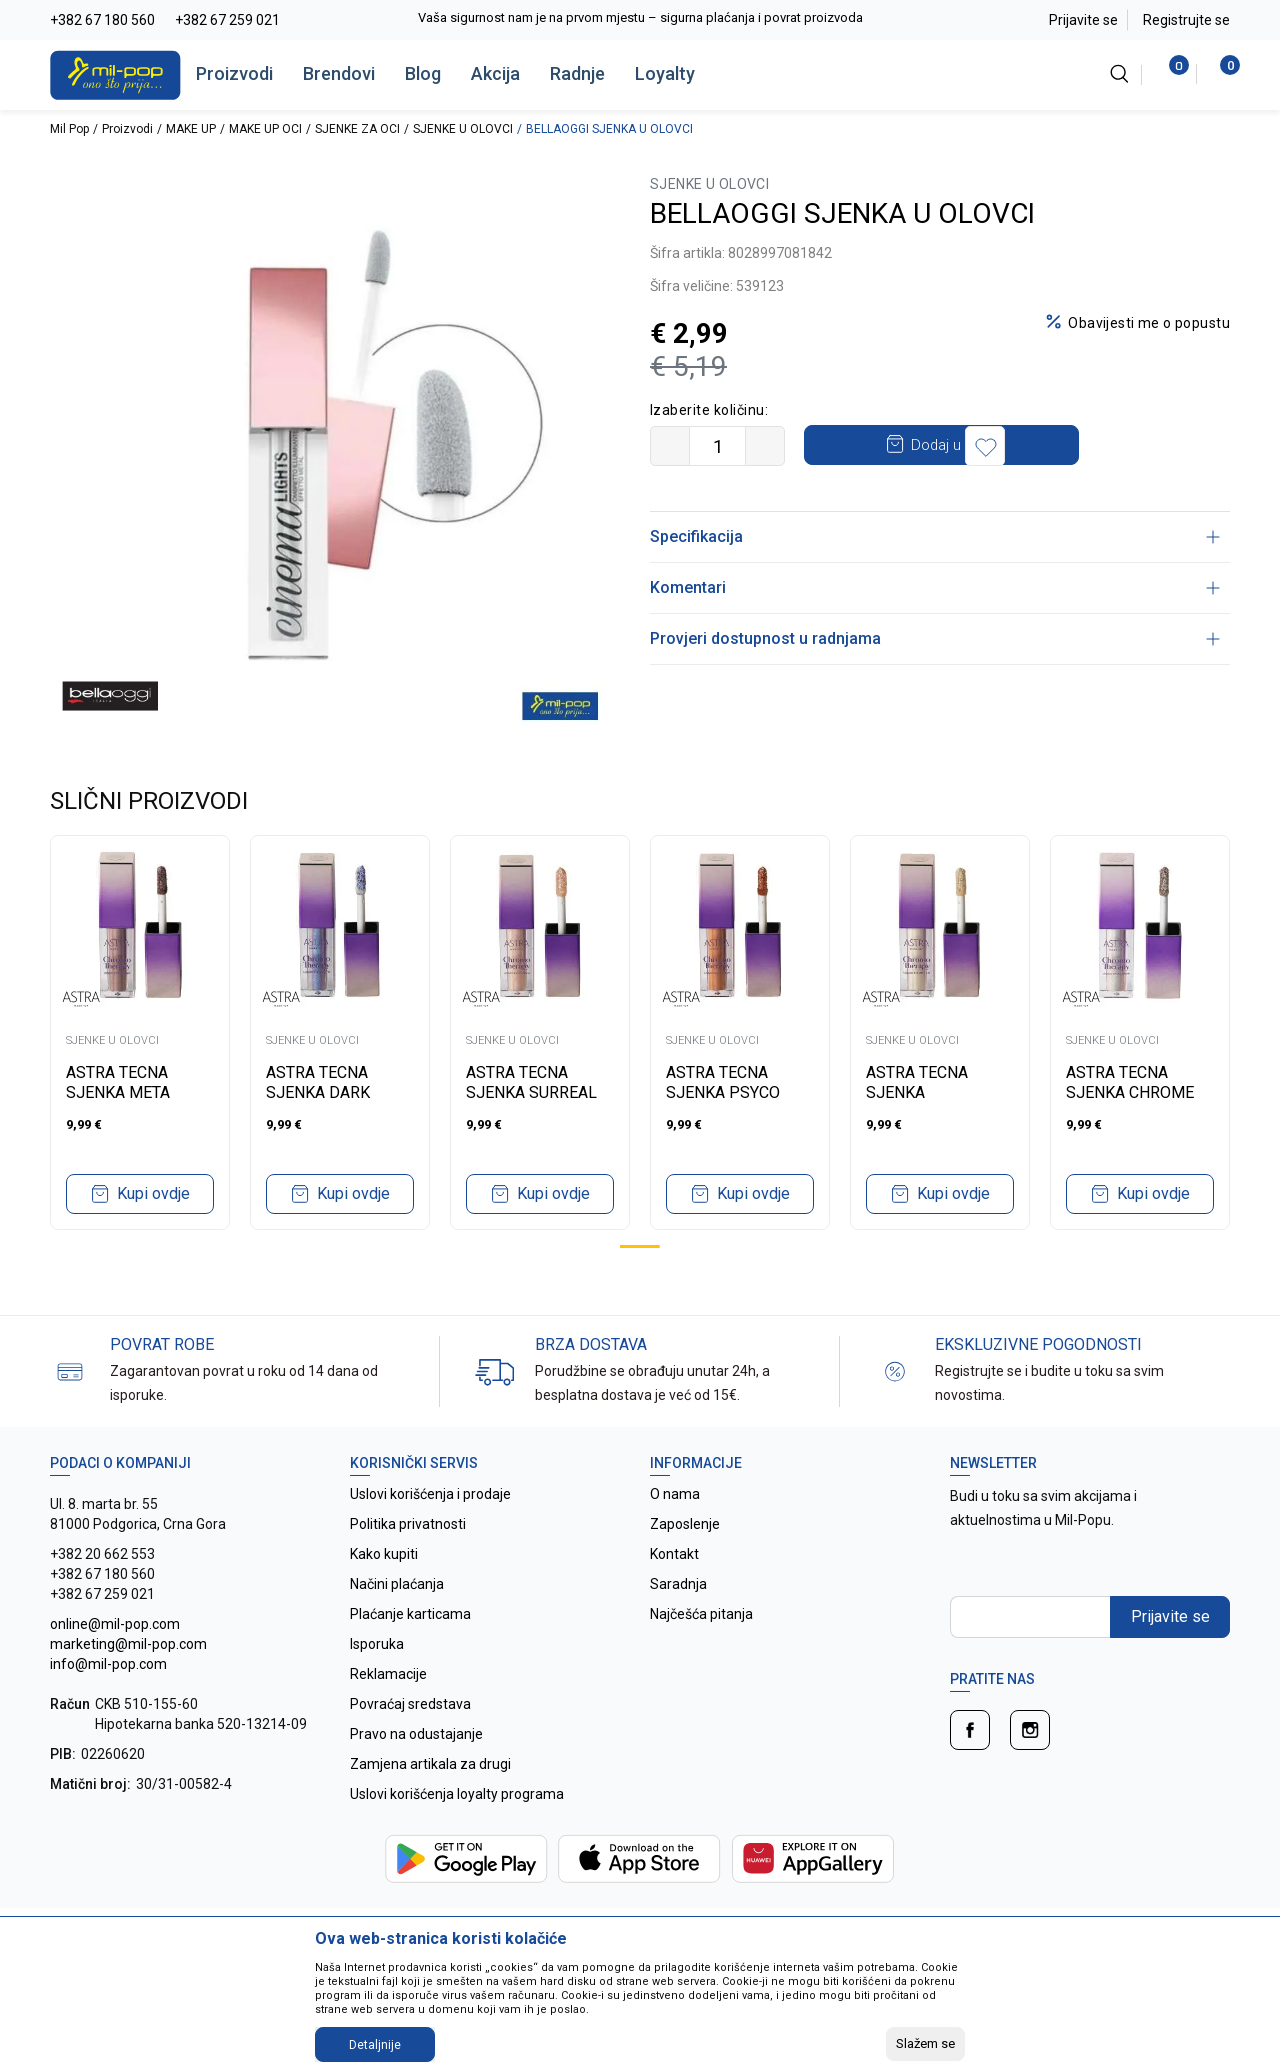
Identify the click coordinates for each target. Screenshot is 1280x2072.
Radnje (577, 73)
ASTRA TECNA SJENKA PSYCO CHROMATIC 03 (723, 1092)
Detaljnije (375, 2045)
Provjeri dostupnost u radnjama (935, 638)
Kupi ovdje (153, 1193)
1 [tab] (640, 1246)
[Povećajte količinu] (765, 446)
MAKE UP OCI (265, 129)
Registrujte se (1186, 20)
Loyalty (665, 73)
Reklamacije (388, 1674)
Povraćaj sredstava (410, 1704)
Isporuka (377, 1644)
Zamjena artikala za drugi (430, 1764)
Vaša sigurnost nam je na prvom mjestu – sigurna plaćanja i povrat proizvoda (640, 17)
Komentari (935, 587)
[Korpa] (1219, 74)
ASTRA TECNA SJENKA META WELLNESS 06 (118, 1092)
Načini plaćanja (397, 1584)
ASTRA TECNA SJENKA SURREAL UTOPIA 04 (531, 1092)
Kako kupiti (384, 1554)
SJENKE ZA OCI (357, 129)
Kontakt (674, 1554)
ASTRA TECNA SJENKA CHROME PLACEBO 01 (1130, 1092)
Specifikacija (935, 536)
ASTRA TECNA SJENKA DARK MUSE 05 (318, 1092)
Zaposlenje (685, 1524)
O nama (675, 1494)
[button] (1124, 446)
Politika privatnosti (408, 1524)
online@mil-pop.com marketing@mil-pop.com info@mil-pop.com (128, 1644)
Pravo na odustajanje (416, 1734)
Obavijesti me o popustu (1149, 323)
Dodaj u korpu (960, 445)
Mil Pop (69, 129)
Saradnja (678, 1584)
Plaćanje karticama (410, 1614)
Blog (423, 73)
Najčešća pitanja (701, 1614)
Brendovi (339, 73)
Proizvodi (234, 73)
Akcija (495, 73)
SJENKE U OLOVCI (463, 129)
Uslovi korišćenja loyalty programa (457, 1794)
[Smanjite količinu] (670, 446)
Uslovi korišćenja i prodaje (430, 1494)
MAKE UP (191, 129)
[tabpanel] (140, 1032)
